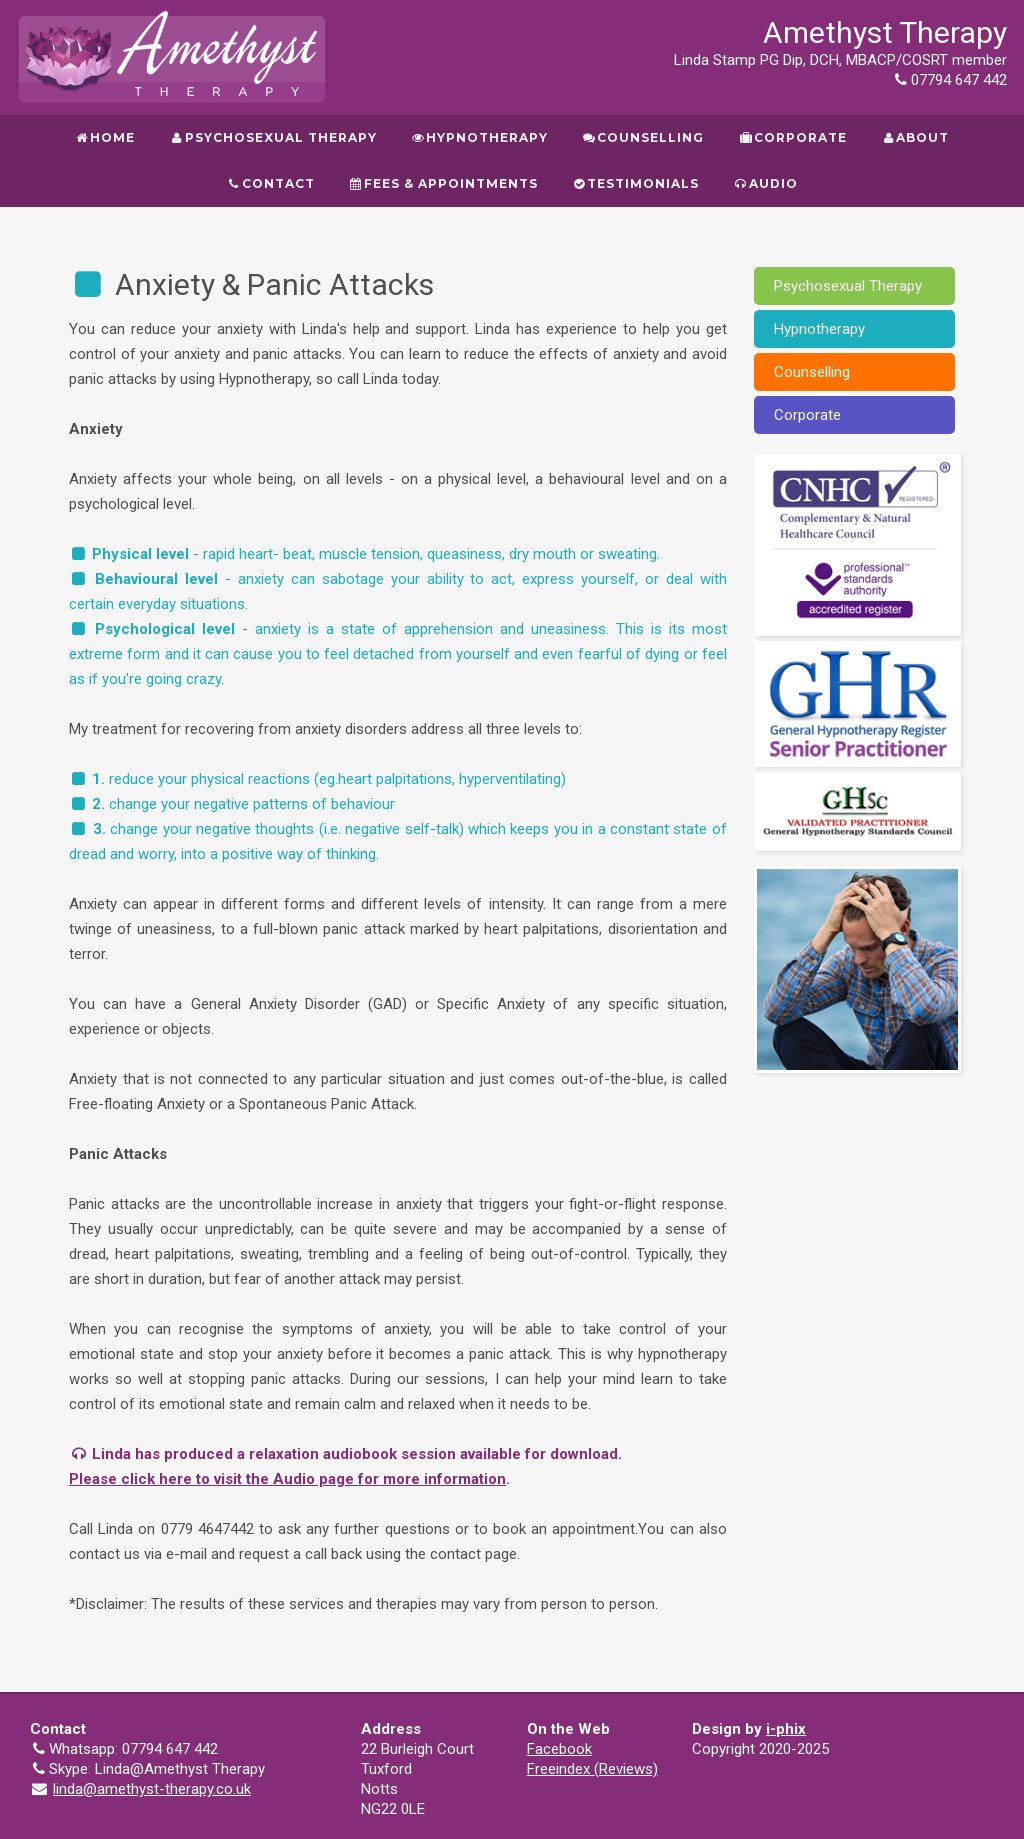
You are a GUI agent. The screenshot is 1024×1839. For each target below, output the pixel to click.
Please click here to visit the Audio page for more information (287, 1479)
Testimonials (635, 183)
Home (105, 137)
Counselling (643, 137)
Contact (270, 183)
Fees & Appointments (443, 183)
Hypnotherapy (479, 137)
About (915, 137)
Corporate (792, 137)
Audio (765, 183)
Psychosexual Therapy (272, 137)
